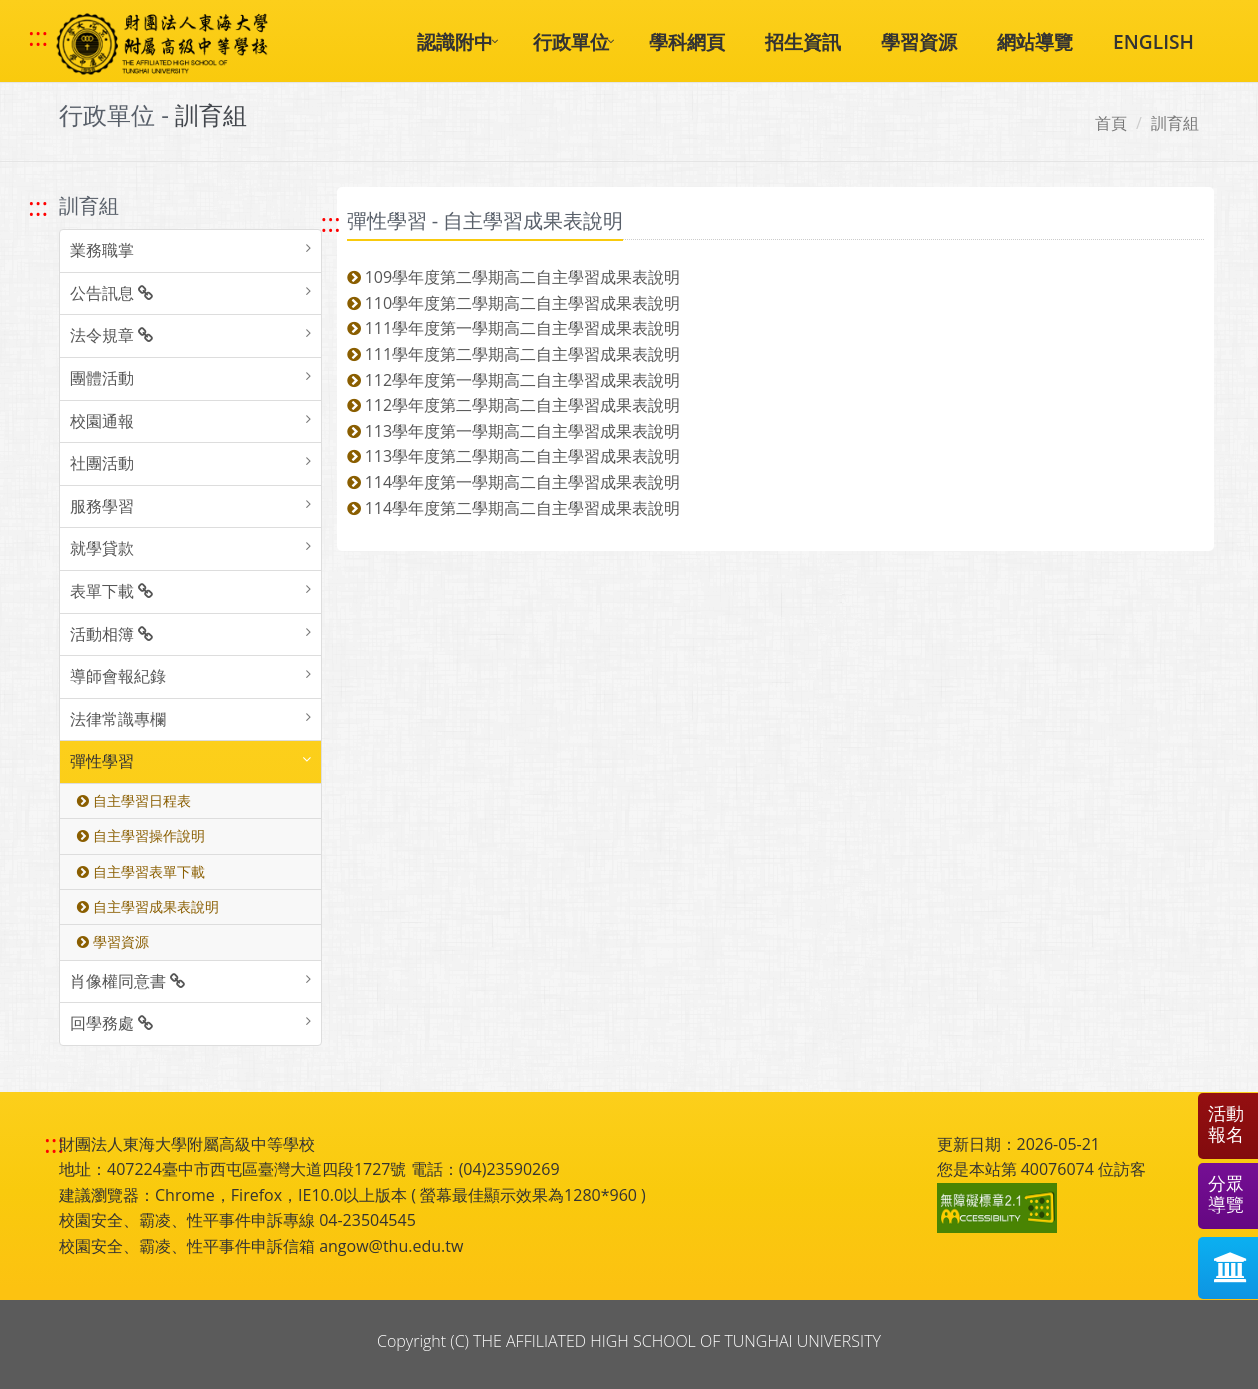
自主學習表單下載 (141, 871)
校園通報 (102, 421)
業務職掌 (102, 250)
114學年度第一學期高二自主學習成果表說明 (514, 482)
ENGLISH (1153, 41)
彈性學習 (102, 761)
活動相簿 (111, 634)
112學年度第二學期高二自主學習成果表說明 (514, 405)
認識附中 (455, 41)
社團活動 (102, 463)
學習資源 (919, 41)
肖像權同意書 (127, 981)
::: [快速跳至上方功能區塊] (38, 37)
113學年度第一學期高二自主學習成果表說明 (514, 431)
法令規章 (111, 335)
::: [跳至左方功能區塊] (38, 206)
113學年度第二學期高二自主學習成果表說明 (514, 456)
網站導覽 (1035, 41)
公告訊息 (111, 293)
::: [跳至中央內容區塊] (331, 222)
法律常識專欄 (118, 719)
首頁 (1111, 123)
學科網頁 (687, 41)
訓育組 (1175, 123)
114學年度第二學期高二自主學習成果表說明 (514, 508)
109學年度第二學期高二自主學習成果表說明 (514, 277)
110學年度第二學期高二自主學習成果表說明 (514, 303)
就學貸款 (102, 548)
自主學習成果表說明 (148, 906)
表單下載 (111, 591)
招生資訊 (803, 41)
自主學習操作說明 (141, 835)
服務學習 (102, 506)
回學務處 (111, 1023)
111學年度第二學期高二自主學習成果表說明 (514, 354)
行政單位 (571, 41)
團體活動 (102, 378)
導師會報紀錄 (118, 676)
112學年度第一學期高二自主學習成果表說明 (514, 380)
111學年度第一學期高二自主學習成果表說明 (514, 328)
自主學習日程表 (134, 800)
